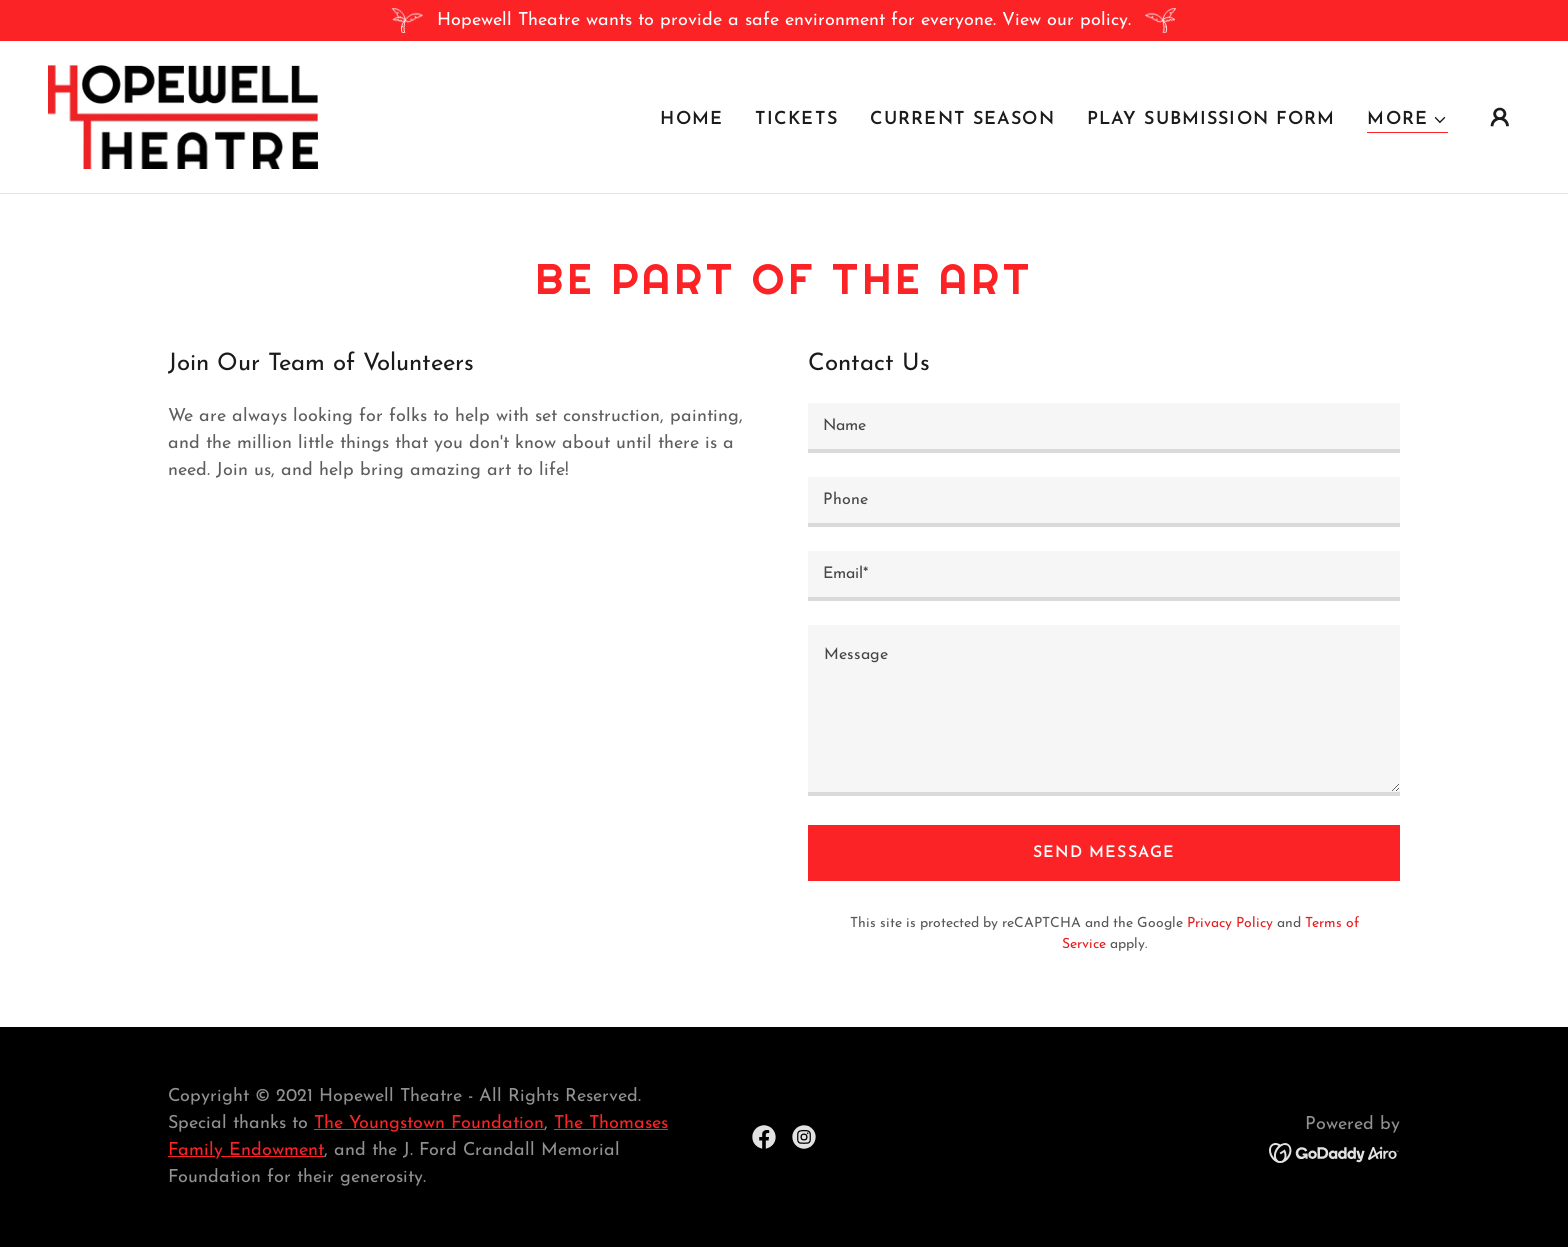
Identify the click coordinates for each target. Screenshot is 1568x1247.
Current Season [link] (962, 119)
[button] (1407, 120)
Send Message (1103, 853)
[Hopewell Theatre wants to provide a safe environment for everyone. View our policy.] (784, 20)
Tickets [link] (796, 119)
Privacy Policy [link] (1230, 923)
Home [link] (691, 119)
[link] (183, 115)
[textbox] (1104, 428)
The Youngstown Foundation (429, 1123)
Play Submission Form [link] (1211, 119)
